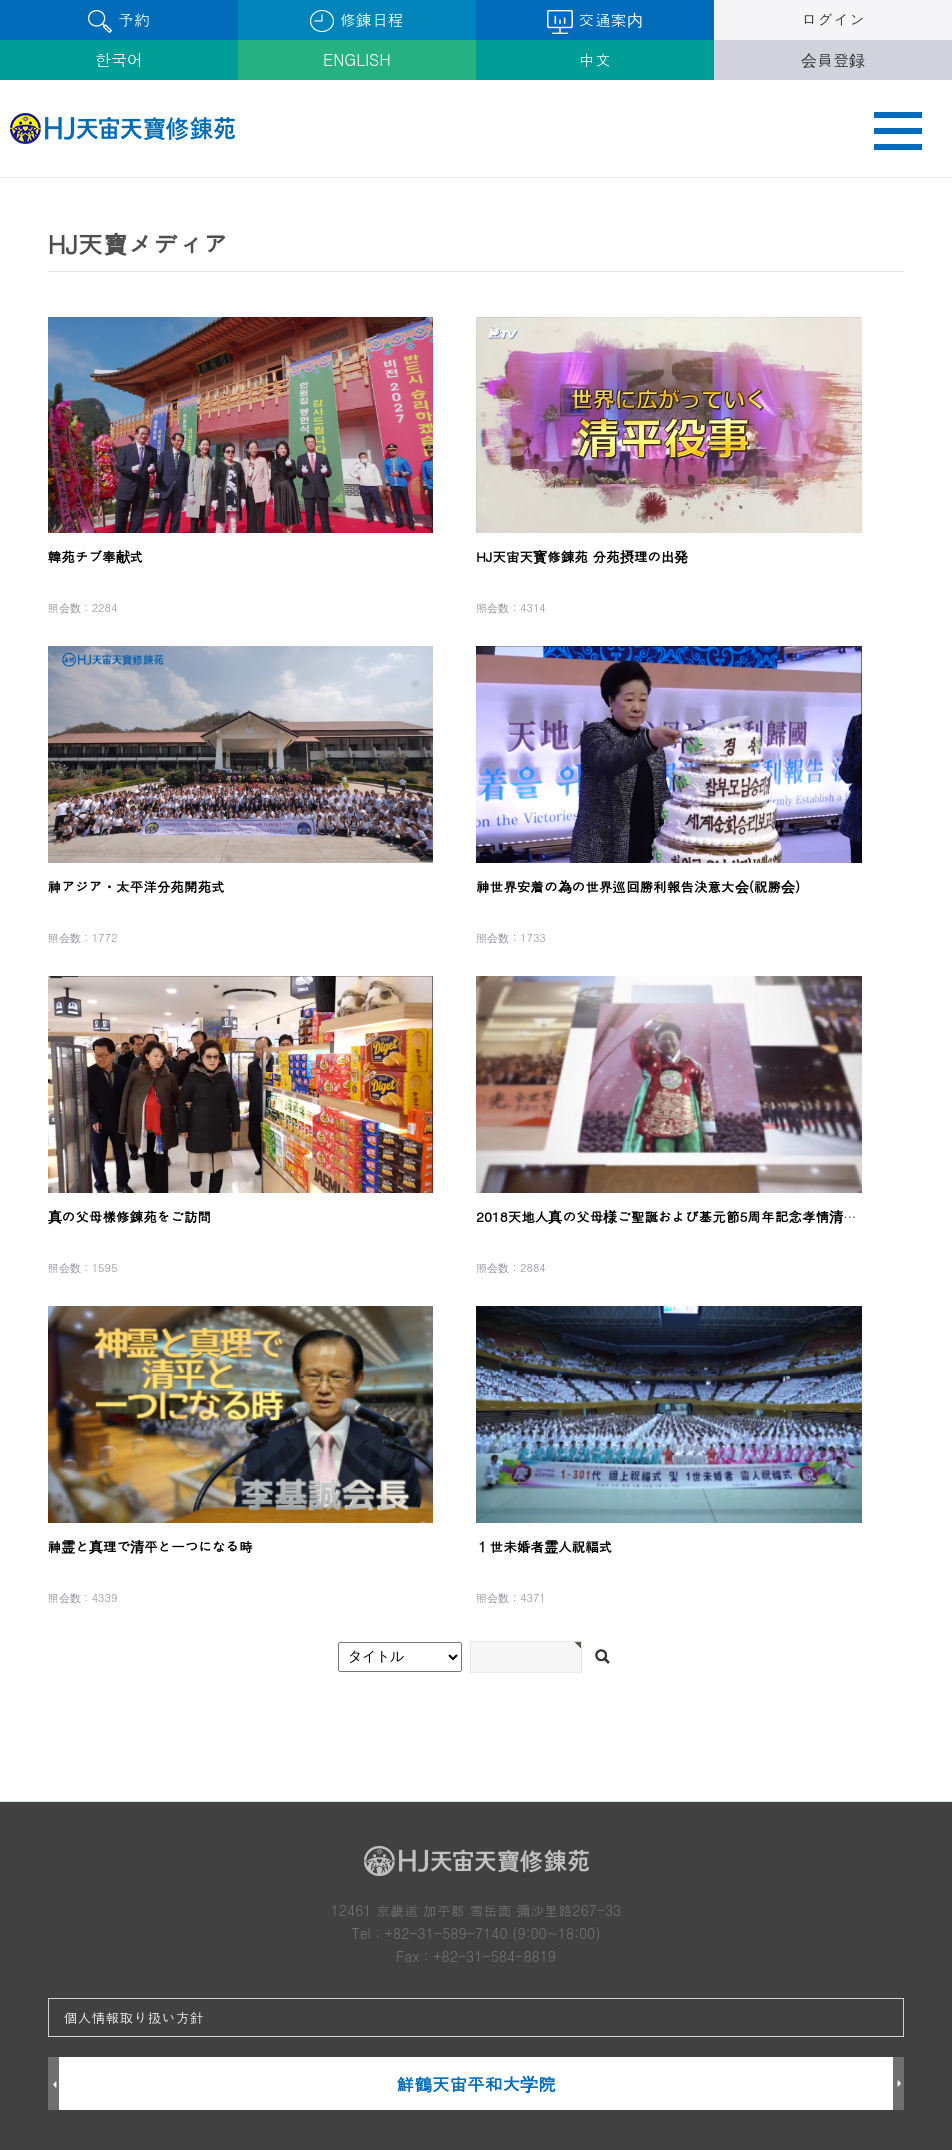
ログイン (833, 19)
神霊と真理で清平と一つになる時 (150, 1546)
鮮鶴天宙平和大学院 (475, 2083)
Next (898, 2084)
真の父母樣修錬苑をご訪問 (130, 1216)
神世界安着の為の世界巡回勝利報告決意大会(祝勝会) (638, 886)
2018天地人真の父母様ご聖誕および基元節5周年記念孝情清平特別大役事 (700, 1216)
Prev (53, 2084)
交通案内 (594, 21)
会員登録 (833, 59)
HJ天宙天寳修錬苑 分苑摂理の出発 (582, 556)
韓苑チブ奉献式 (96, 556)
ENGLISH (357, 59)
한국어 (119, 59)
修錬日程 (356, 20)
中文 (595, 59)
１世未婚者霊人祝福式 (544, 1546)
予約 (118, 20)
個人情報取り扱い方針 (134, 2017)
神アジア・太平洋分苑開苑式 (136, 886)
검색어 (0, 178)
